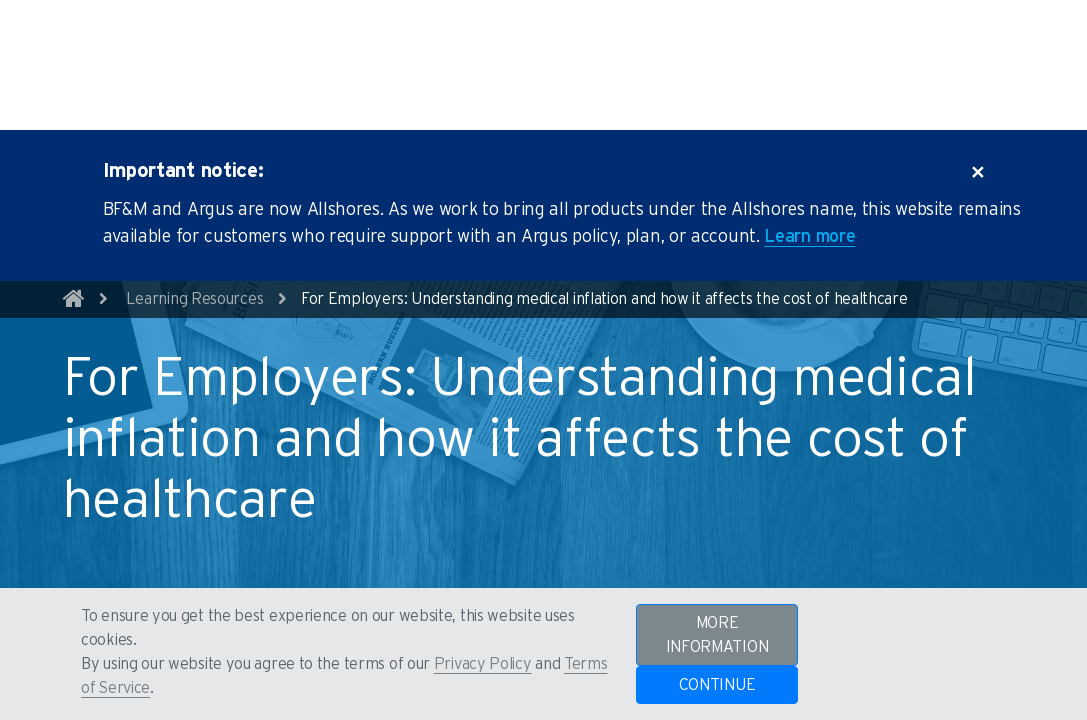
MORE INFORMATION (717, 635)
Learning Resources (195, 243)
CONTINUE (717, 685)
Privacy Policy (483, 664)
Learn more (809, 181)
